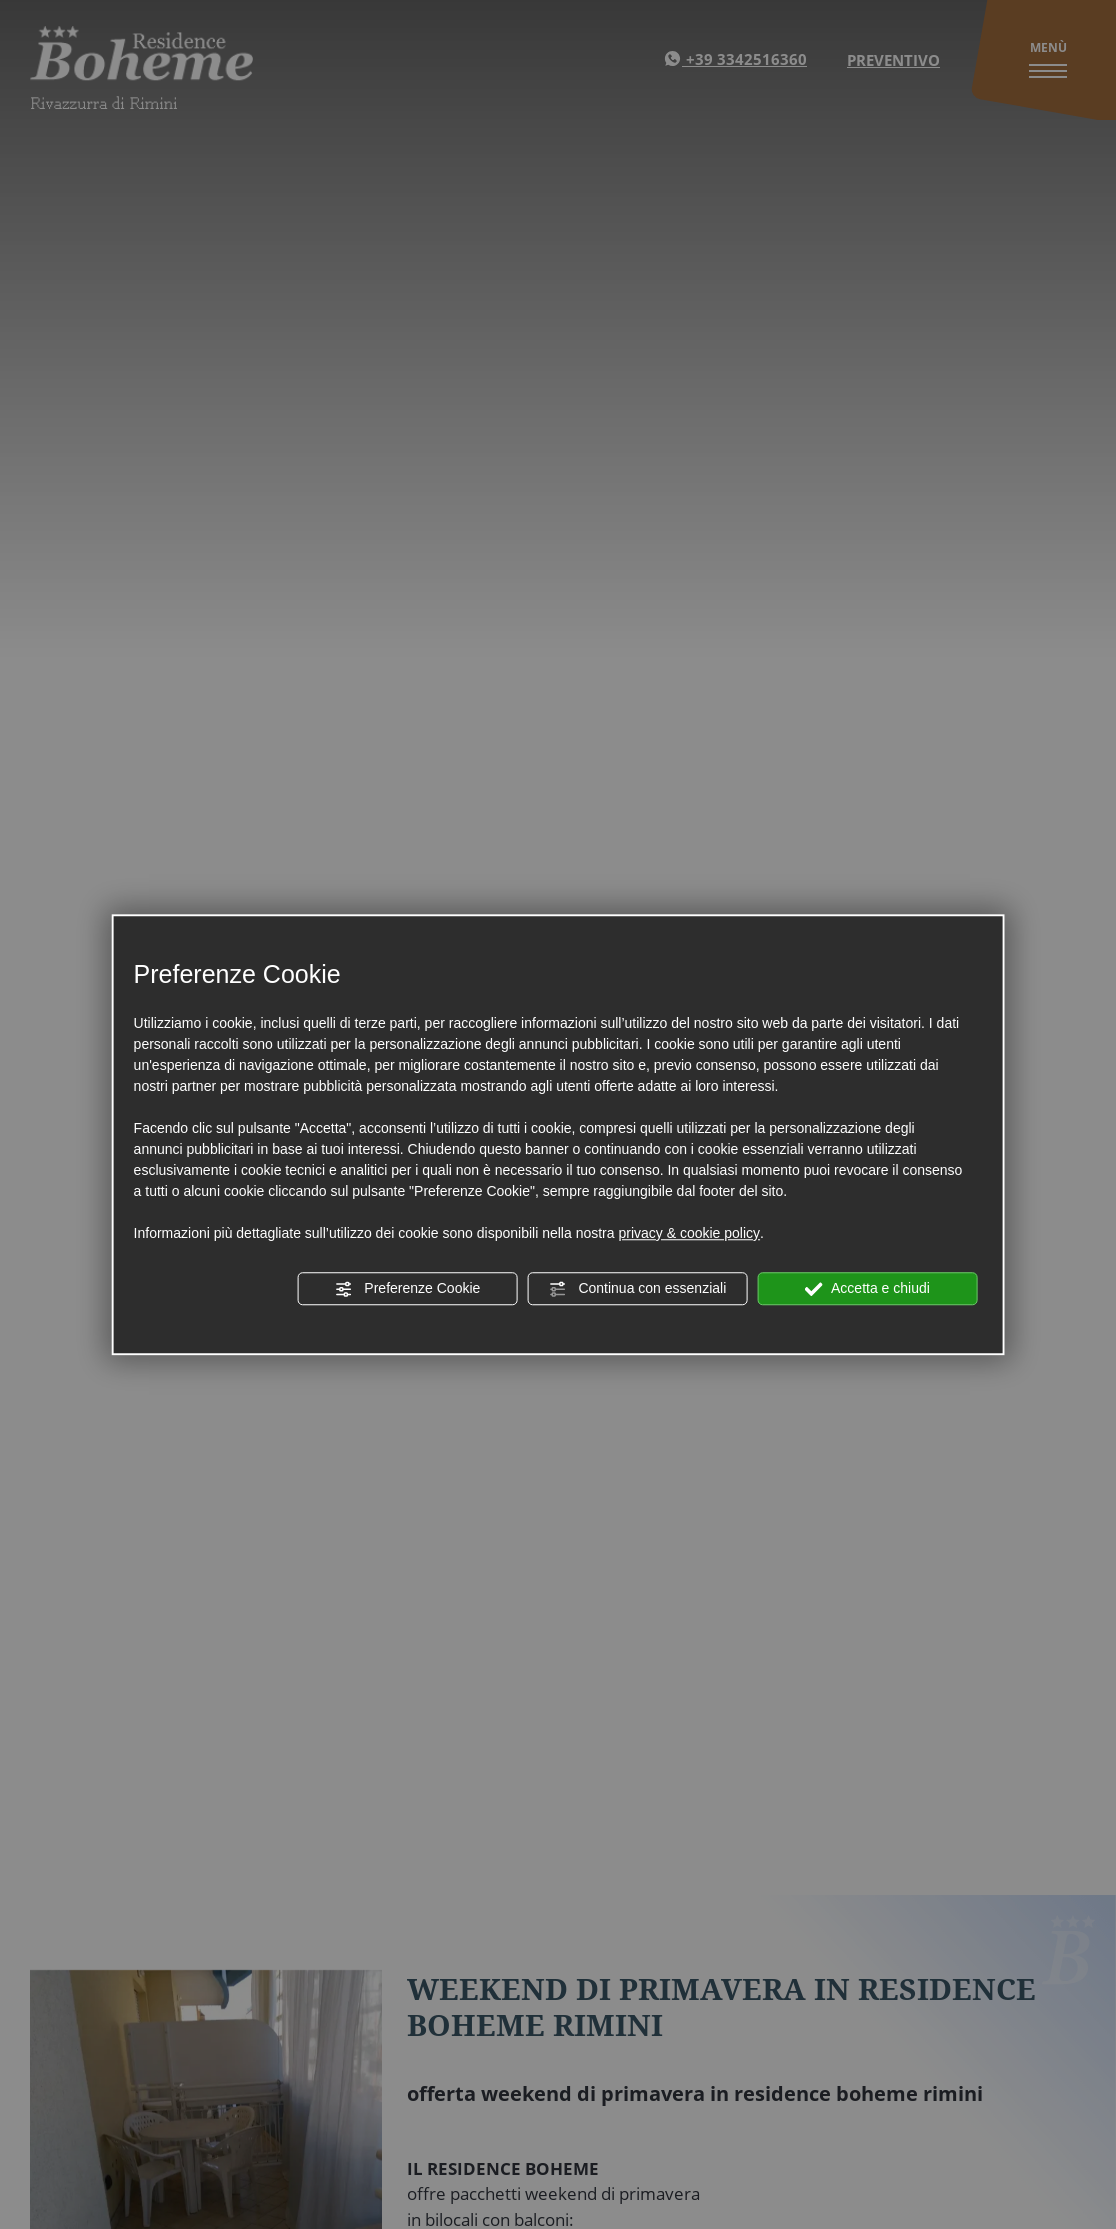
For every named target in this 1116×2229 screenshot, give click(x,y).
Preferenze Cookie (407, 1289)
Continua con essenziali (638, 1289)
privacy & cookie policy (689, 1233)
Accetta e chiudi (867, 1289)
